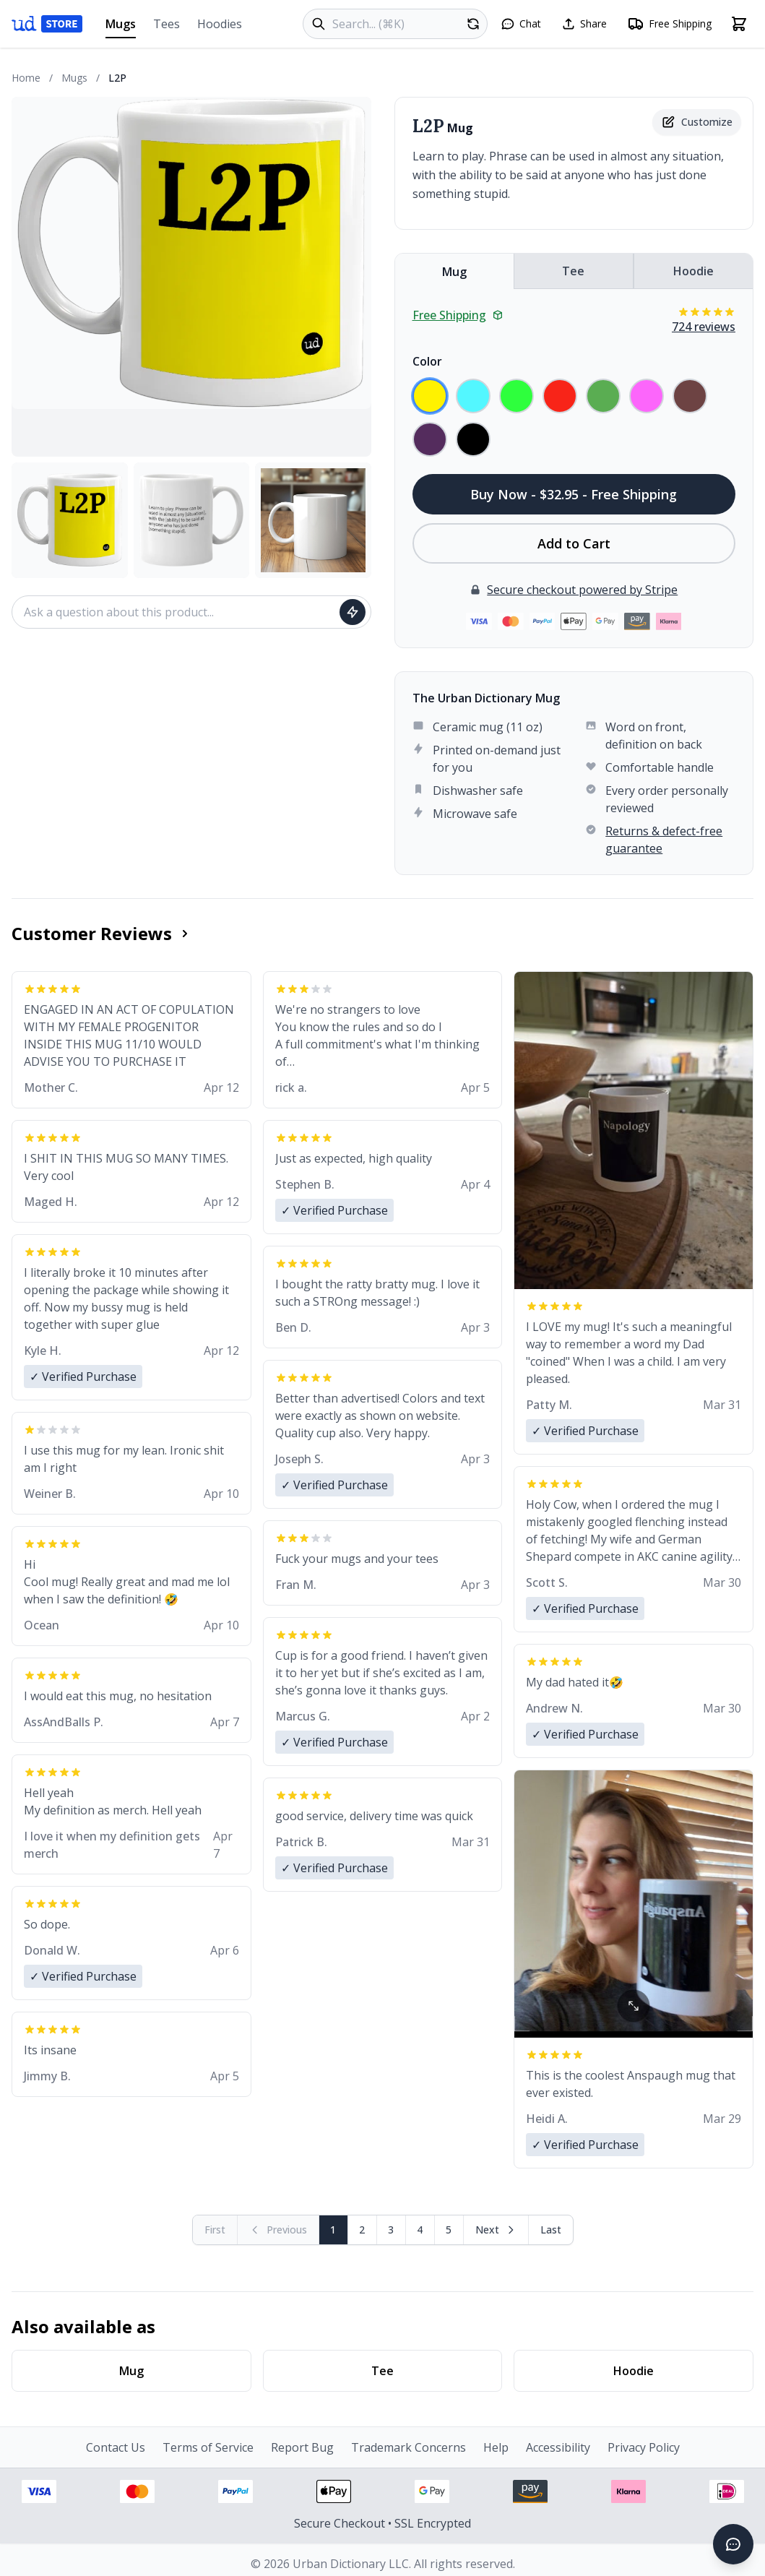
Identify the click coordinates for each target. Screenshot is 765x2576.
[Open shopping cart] (739, 23)
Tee (573, 271)
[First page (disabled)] (215, 2229)
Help (496, 2447)
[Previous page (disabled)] (278, 2229)
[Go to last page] (551, 2229)
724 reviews (703, 327)
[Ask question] (353, 612)
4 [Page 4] (420, 2229)
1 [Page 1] (333, 2229)
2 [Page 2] (362, 2229)
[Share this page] (584, 24)
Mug (454, 272)
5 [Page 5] (448, 2229)
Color (427, 361)
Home (26, 78)
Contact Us (115, 2447)
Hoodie (693, 271)
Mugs (120, 27)
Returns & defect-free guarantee (663, 839)
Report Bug (302, 2447)
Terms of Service (208, 2447)
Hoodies (219, 24)
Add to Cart (573, 543)
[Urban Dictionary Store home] (47, 23)
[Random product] (473, 23)
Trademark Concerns (408, 2447)
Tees (166, 24)
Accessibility (558, 2447)
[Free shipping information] (669, 23)
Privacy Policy (644, 2447)
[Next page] (496, 2229)
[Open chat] (520, 24)
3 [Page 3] (391, 2229)
